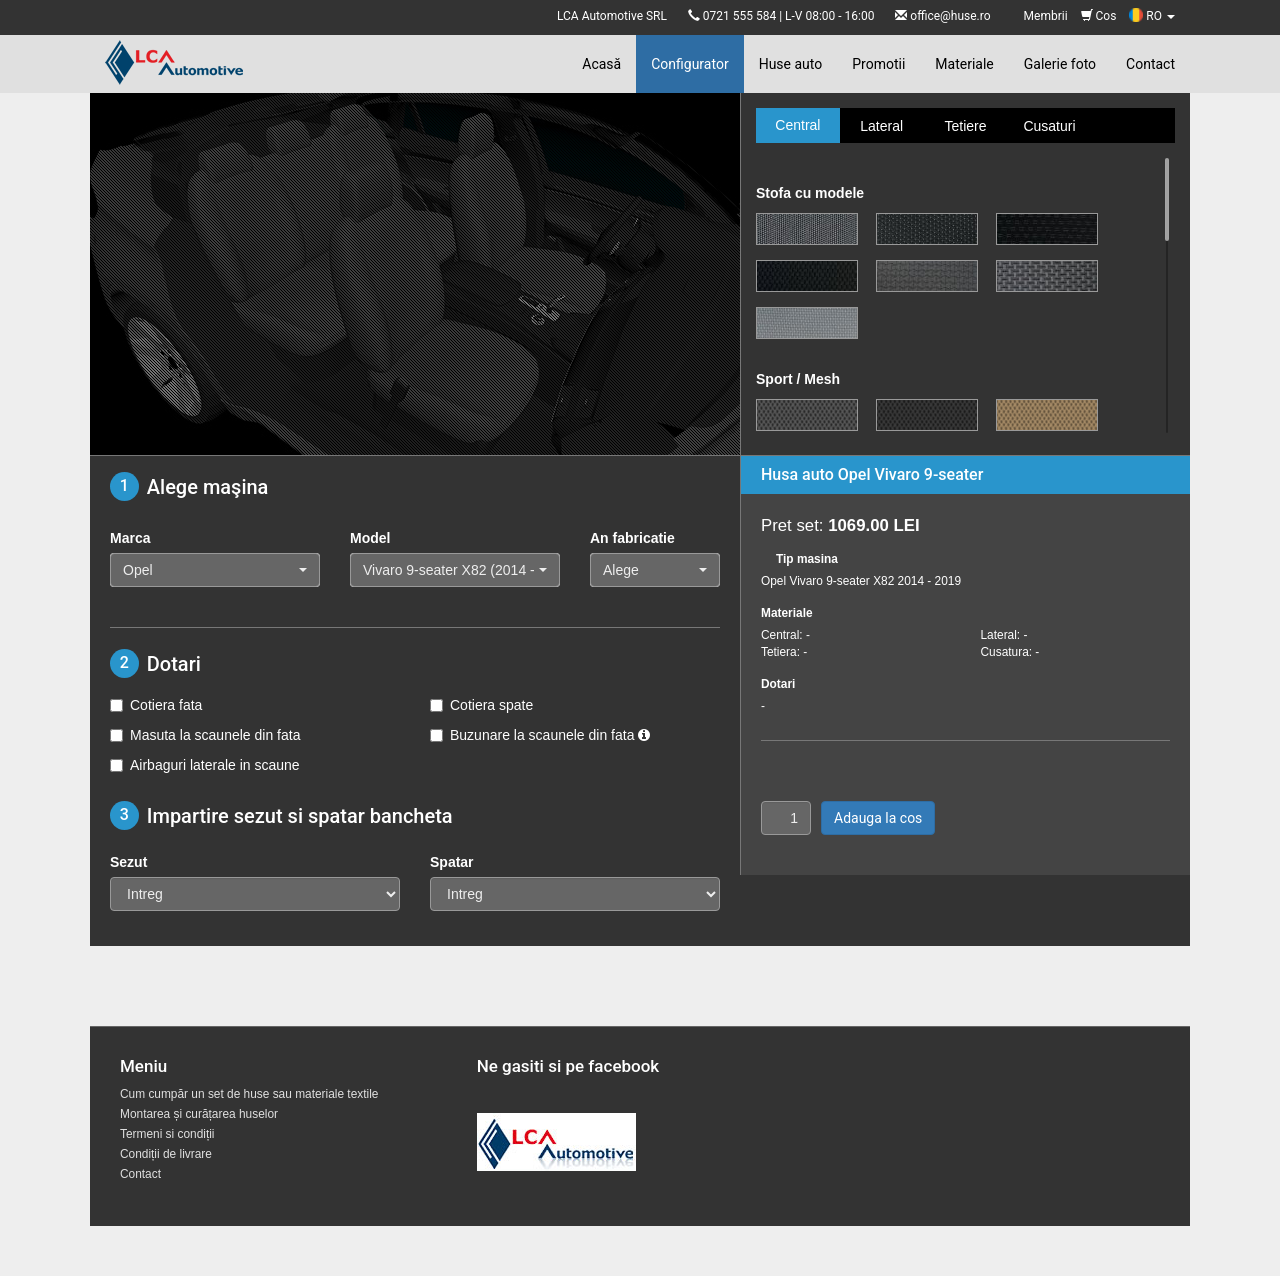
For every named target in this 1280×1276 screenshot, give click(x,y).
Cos (1099, 16)
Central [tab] (797, 125)
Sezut (128, 862)
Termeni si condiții (167, 1134)
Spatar (452, 862)
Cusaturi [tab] (1049, 126)
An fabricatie (632, 538)
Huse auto (791, 64)
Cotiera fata (156, 705)
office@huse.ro (950, 16)
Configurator (689, 64)
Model (370, 538)
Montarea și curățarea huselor (199, 1114)
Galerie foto (1060, 64)
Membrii (1046, 16)
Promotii (878, 64)
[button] (215, 570)
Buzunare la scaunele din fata (540, 735)
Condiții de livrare (166, 1154)
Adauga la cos (878, 818)
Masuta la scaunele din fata (205, 735)
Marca (130, 538)
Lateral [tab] (881, 126)
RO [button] (1152, 16)
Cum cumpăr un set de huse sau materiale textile (249, 1094)
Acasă (601, 64)
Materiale (964, 64)
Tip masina (807, 559)
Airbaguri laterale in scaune (205, 765)
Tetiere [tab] (965, 126)
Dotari (778, 684)
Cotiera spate (481, 705)
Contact (1150, 64)
